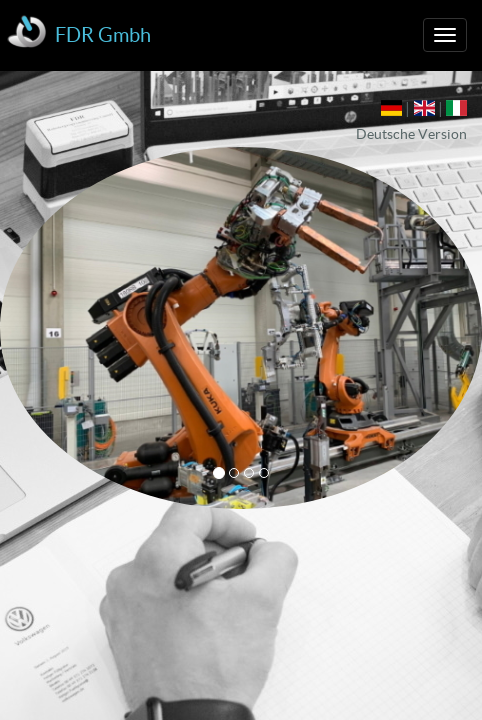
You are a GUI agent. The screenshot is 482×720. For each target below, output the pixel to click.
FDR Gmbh (103, 35)
